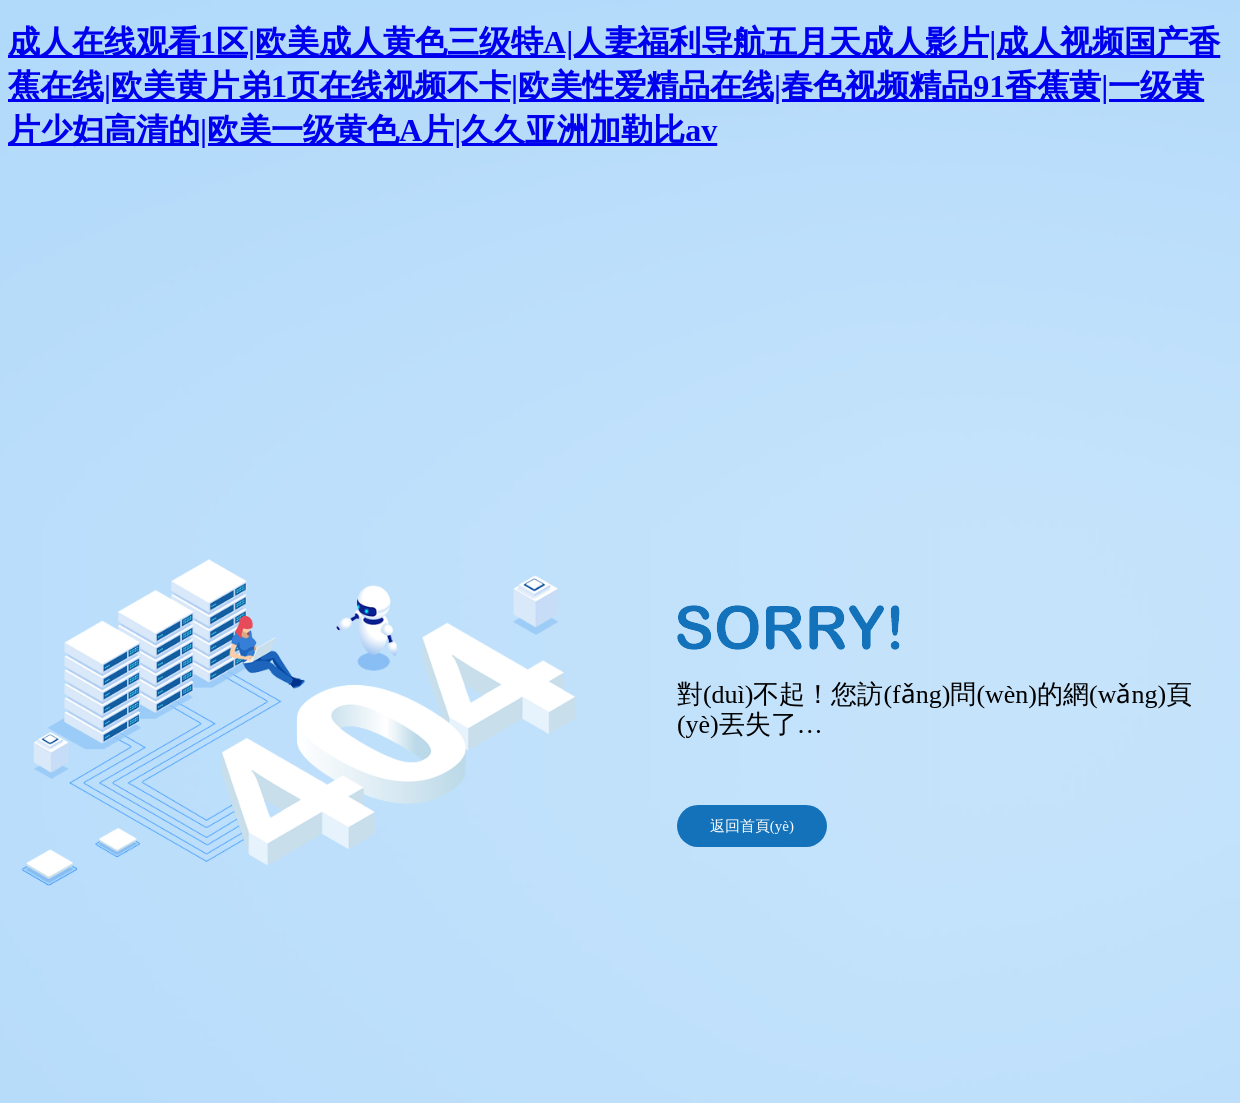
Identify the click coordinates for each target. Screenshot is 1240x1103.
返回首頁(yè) (752, 826)
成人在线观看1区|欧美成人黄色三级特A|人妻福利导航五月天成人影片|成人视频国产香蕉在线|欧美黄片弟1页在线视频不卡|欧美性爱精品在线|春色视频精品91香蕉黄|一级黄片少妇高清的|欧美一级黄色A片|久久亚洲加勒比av (614, 86)
